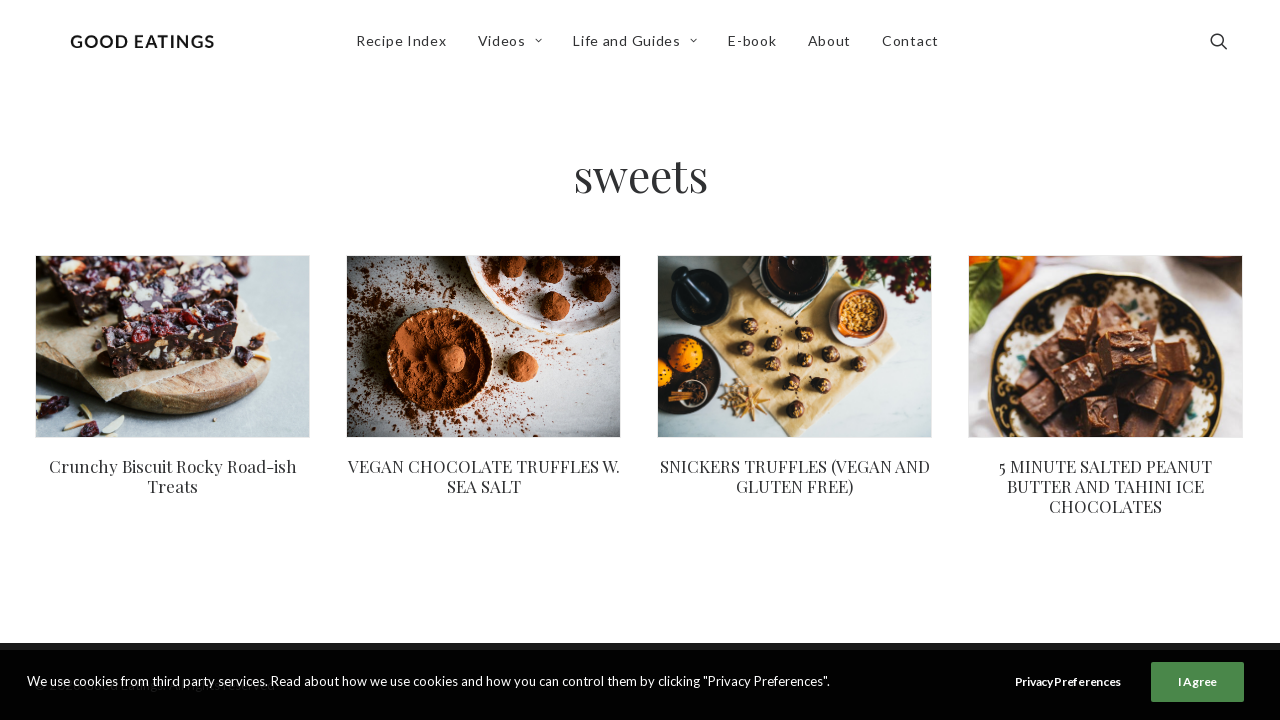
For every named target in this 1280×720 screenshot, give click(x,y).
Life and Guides (641, 46)
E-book (758, 46)
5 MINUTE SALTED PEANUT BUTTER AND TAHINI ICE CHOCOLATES (1105, 486)
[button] (1228, 47)
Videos (515, 46)
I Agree (1197, 681)
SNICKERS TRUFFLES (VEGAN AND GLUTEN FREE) (795, 476)
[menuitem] (406, 47)
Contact (915, 46)
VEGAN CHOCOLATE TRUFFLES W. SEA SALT (484, 476)
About (835, 46)
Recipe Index (406, 46)
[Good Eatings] (147, 47)
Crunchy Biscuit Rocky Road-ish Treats (173, 476)
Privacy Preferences (1068, 681)
